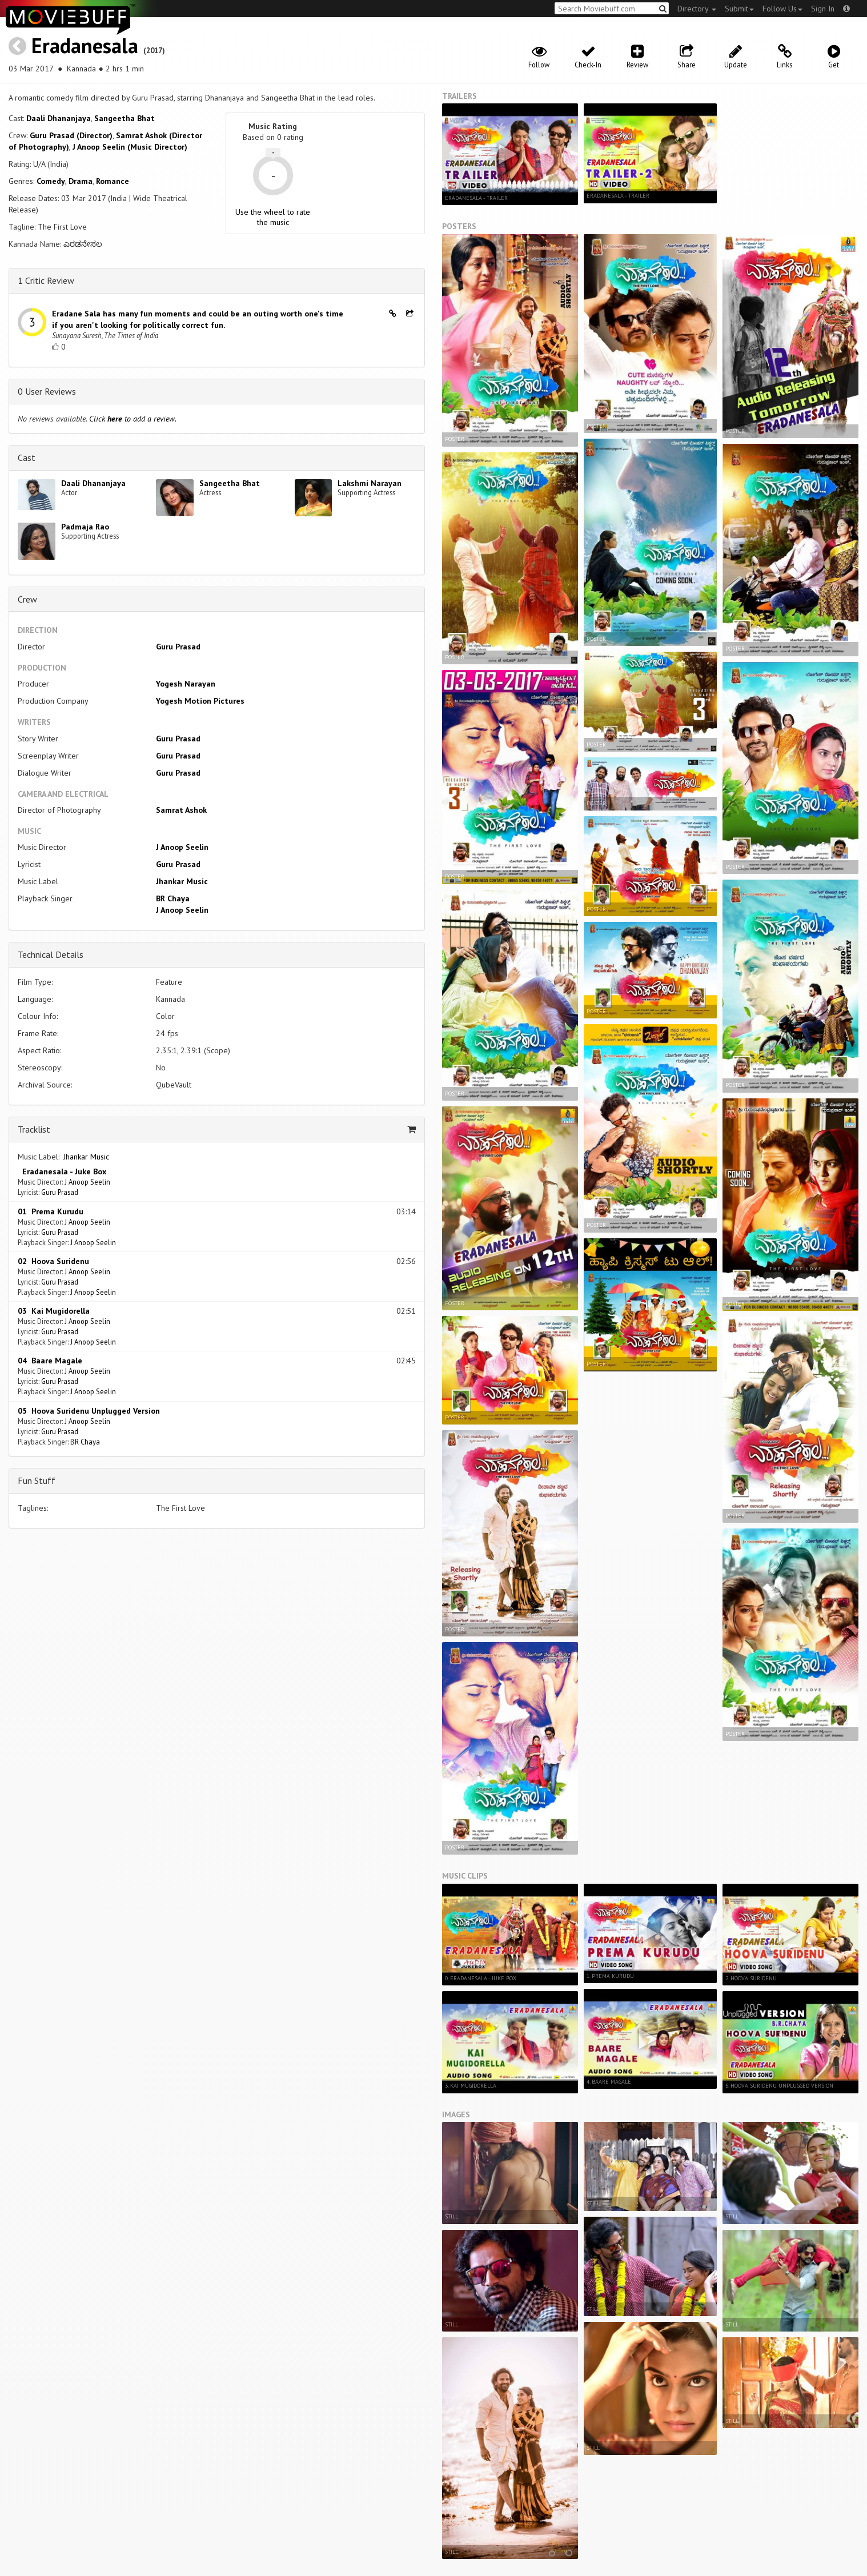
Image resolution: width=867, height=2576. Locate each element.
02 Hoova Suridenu (53, 1261)
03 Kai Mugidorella (54, 1311)
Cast (26, 457)
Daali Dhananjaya (58, 118)
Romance (112, 181)
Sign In (822, 8)
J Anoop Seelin (182, 847)
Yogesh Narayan (185, 684)
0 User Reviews (47, 391)
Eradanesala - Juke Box (62, 1171)
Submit (739, 8)
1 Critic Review (46, 280)
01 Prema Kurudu (50, 1211)
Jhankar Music (182, 881)
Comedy (51, 181)
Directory (696, 8)
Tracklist (34, 1129)
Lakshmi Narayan (370, 483)
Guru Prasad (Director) (71, 135)
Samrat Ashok (181, 810)
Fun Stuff (36, 1480)
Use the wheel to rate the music (272, 217)
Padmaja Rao (85, 526)
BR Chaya (173, 898)
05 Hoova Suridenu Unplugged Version (89, 1411)
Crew (27, 599)
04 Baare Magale (50, 1360)
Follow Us (782, 8)
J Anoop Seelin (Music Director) (130, 147)
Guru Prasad (178, 646)
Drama (81, 181)
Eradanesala (84, 45)
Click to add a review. (132, 419)
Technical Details (50, 954)
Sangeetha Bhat (124, 118)
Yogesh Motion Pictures (200, 701)
